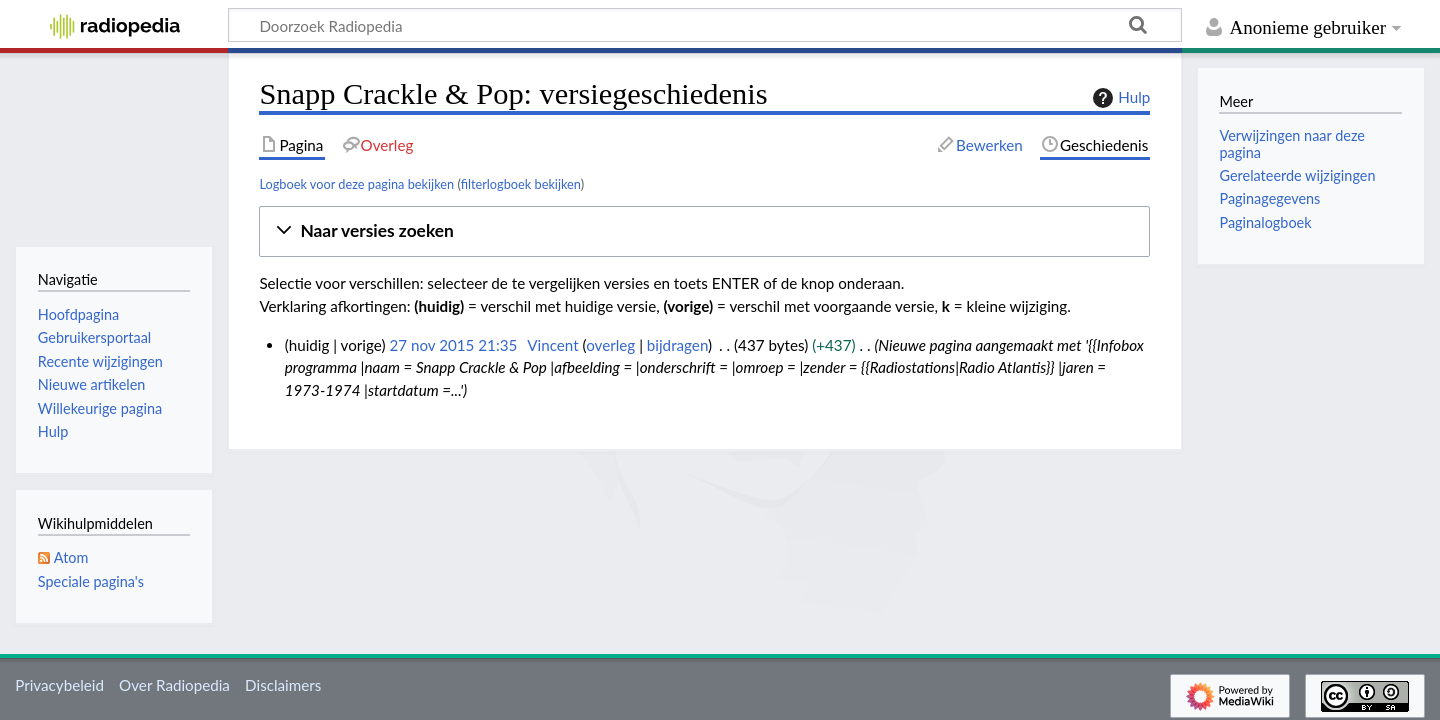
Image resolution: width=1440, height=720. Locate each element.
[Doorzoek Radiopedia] (705, 25)
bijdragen (677, 345)
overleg (610, 345)
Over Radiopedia (174, 685)
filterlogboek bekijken (521, 184)
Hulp (1119, 98)
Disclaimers (283, 685)
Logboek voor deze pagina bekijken (356, 184)
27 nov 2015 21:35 (453, 345)
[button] (704, 231)
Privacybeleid (59, 685)
